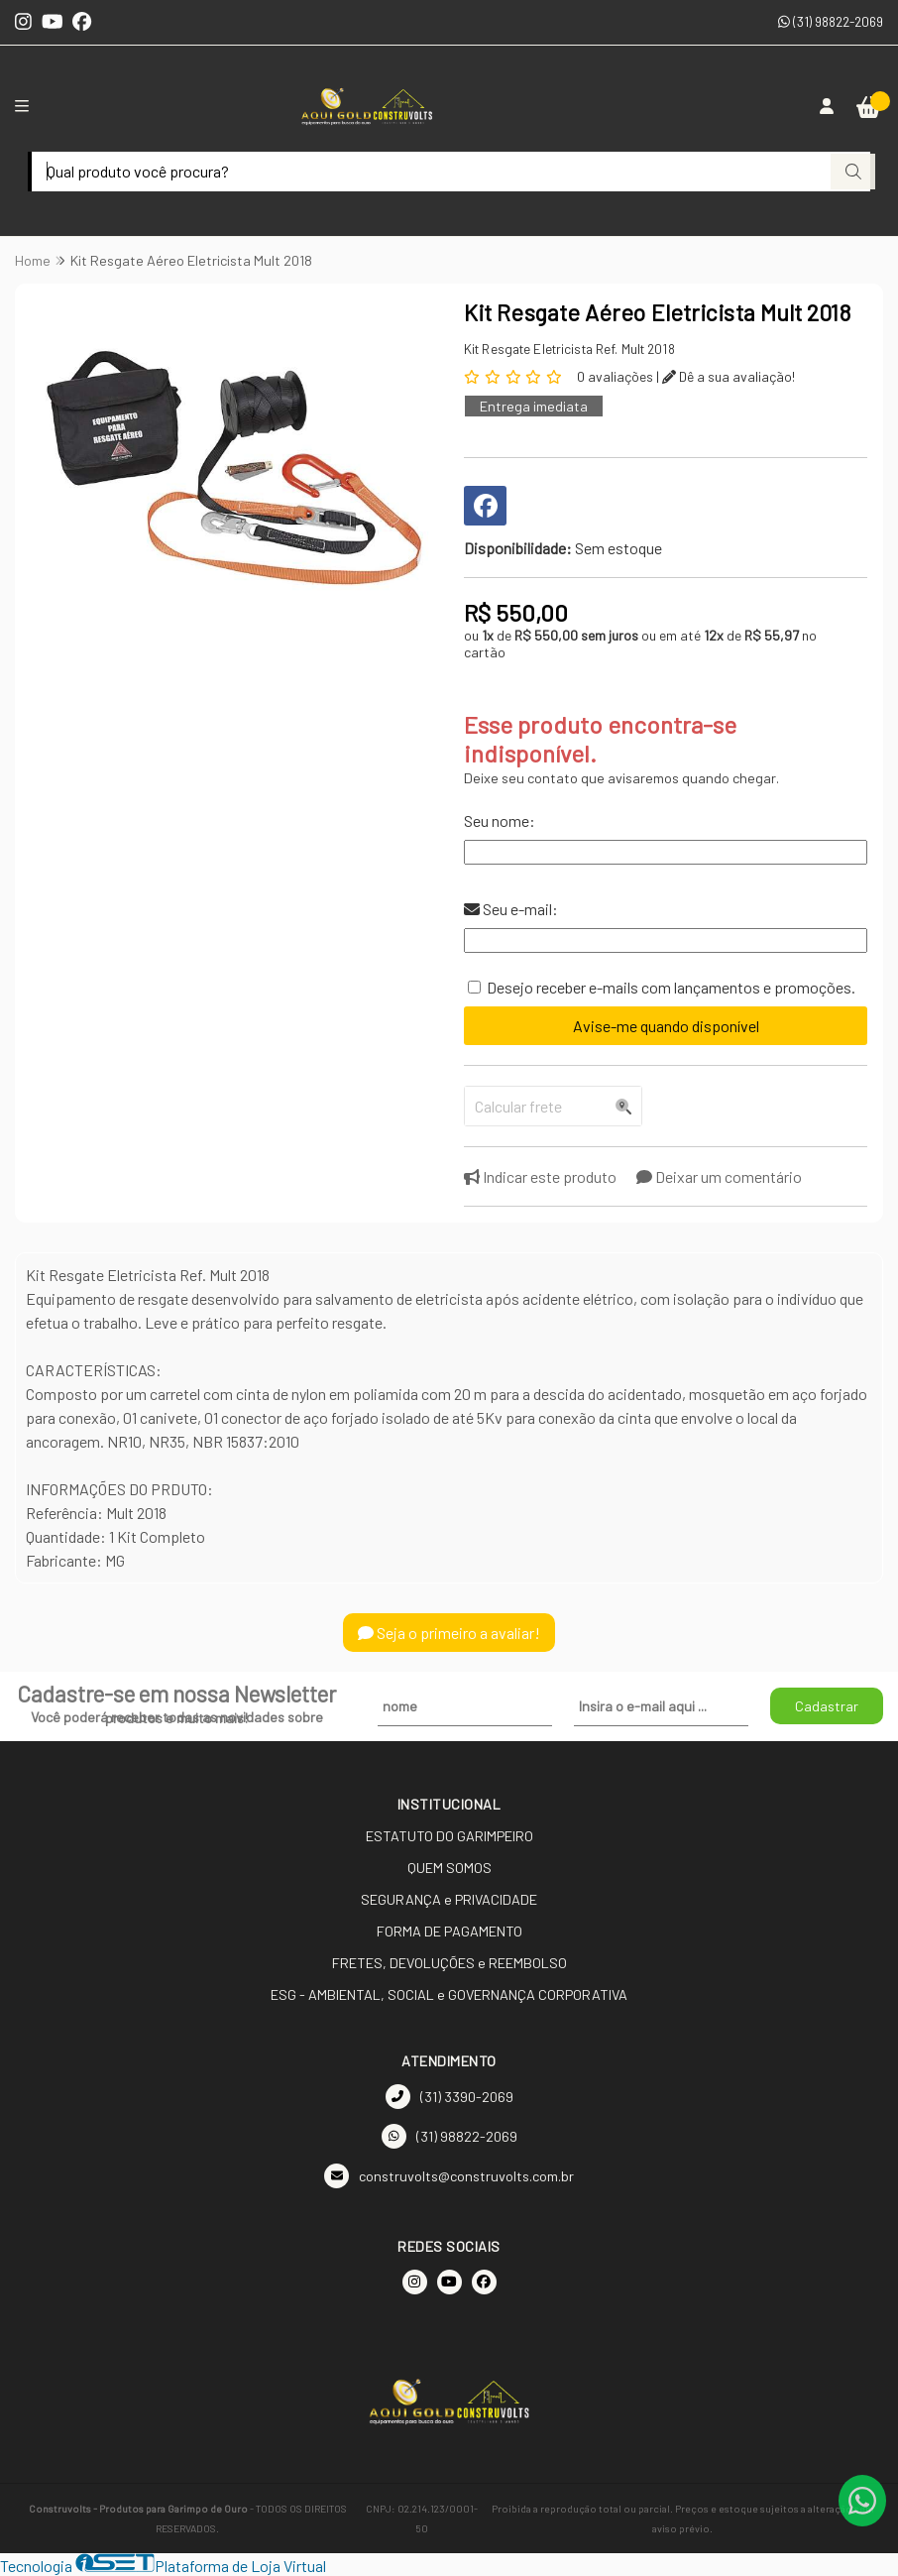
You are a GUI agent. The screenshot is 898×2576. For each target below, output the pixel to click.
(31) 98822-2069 (830, 21)
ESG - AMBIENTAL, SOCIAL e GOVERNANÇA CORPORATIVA (449, 1994)
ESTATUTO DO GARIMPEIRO (449, 1835)
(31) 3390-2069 (449, 2096)
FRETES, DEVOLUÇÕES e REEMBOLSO (449, 1962)
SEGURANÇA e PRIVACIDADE (449, 1899)
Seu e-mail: (511, 908)
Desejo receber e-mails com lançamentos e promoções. (671, 987)
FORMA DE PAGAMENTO (449, 1931)
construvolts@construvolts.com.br (449, 2176)
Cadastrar (826, 1706)
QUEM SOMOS (449, 1867)
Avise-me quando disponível (666, 1025)
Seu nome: (499, 820)
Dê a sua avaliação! (728, 376)
